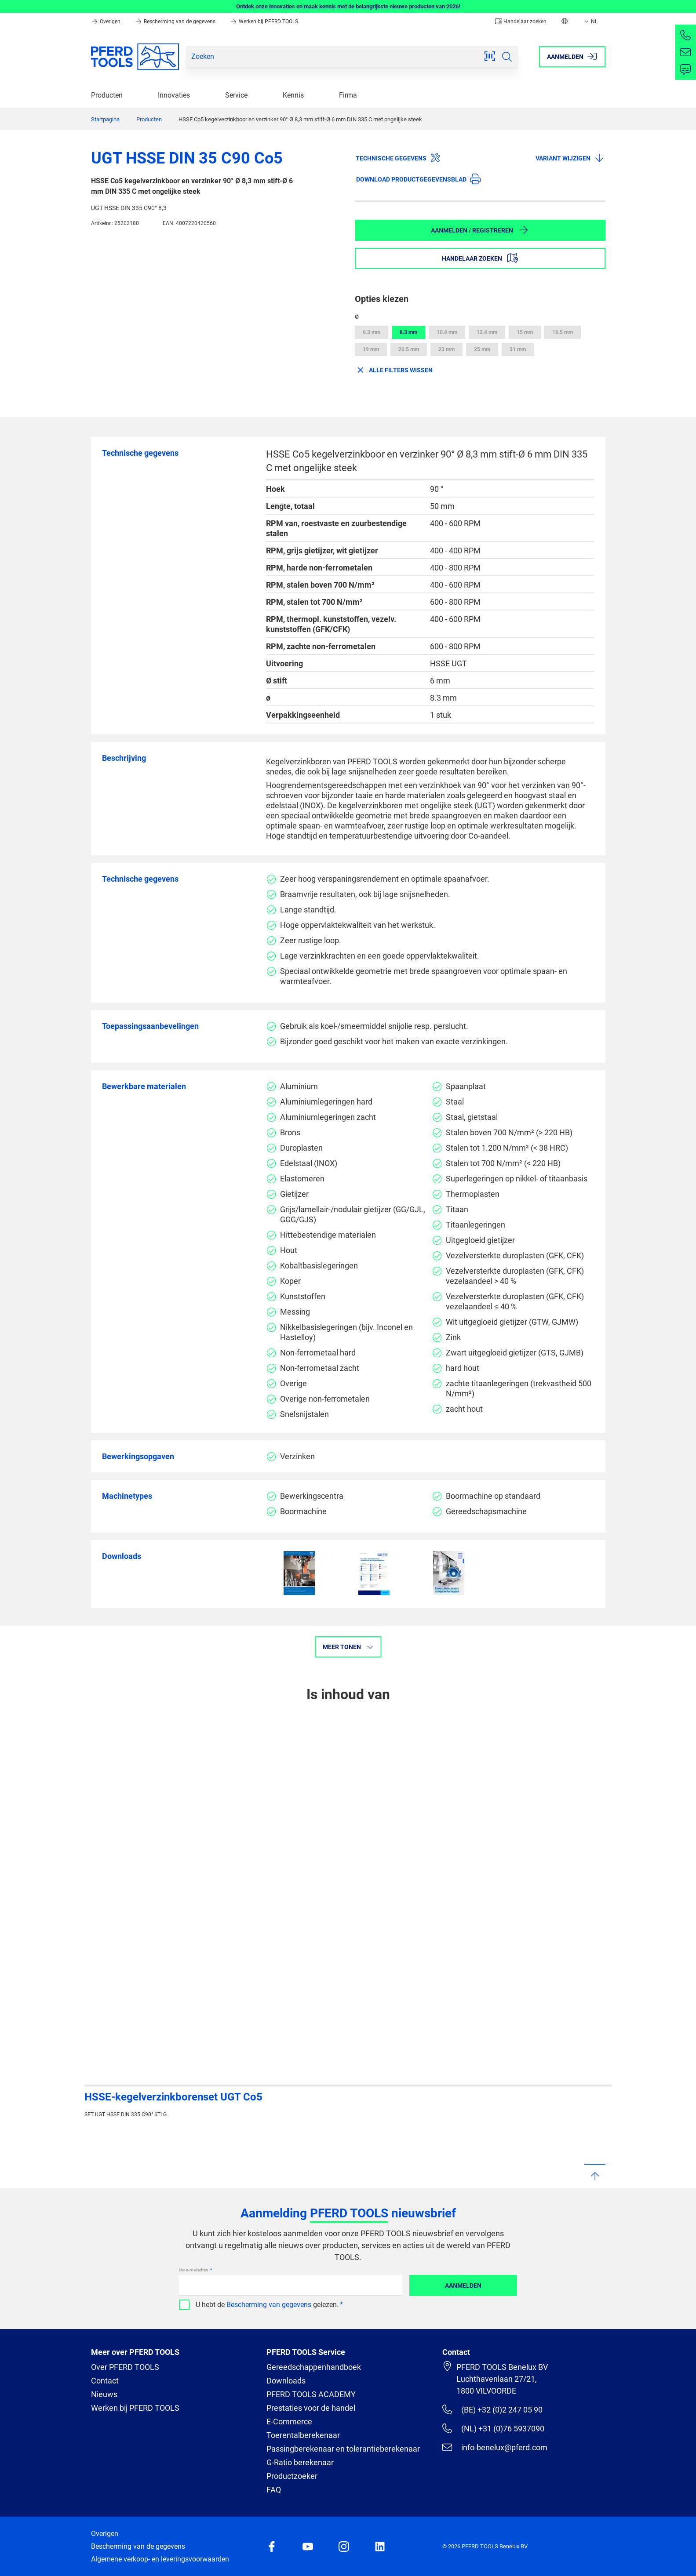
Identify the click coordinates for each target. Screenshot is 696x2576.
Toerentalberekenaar (303, 2435)
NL (590, 21)
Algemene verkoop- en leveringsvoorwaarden (160, 2559)
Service (236, 95)
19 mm (371, 349)
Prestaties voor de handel (310, 2408)
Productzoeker (291, 2476)
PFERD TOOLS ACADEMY (311, 2394)
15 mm (525, 332)
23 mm (446, 349)
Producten (107, 95)
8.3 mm (408, 332)
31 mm (518, 349)
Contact (105, 2380)
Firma (348, 95)
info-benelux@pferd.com (494, 2447)
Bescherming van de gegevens (176, 21)
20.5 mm (408, 349)
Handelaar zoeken (521, 21)
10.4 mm (447, 332)
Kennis (293, 95)
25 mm (482, 349)
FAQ (273, 2489)
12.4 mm (487, 332)
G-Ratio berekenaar (300, 2462)
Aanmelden (463, 2285)
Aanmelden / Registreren (480, 230)
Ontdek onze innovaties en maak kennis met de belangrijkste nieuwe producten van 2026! (348, 6)
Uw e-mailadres (194, 2269)
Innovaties (174, 95)
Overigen (106, 21)
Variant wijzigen (570, 158)
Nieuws (104, 2394)
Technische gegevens (398, 158)
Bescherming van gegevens (268, 2304)
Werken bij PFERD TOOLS (264, 21)
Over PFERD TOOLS (125, 2367)
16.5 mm (562, 332)
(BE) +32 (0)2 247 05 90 (492, 2409)
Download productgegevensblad (418, 179)
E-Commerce (289, 2421)
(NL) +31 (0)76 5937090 (493, 2428)
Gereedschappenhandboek (313, 2367)
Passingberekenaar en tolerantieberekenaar (343, 2448)
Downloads (286, 2380)
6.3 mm (371, 332)
